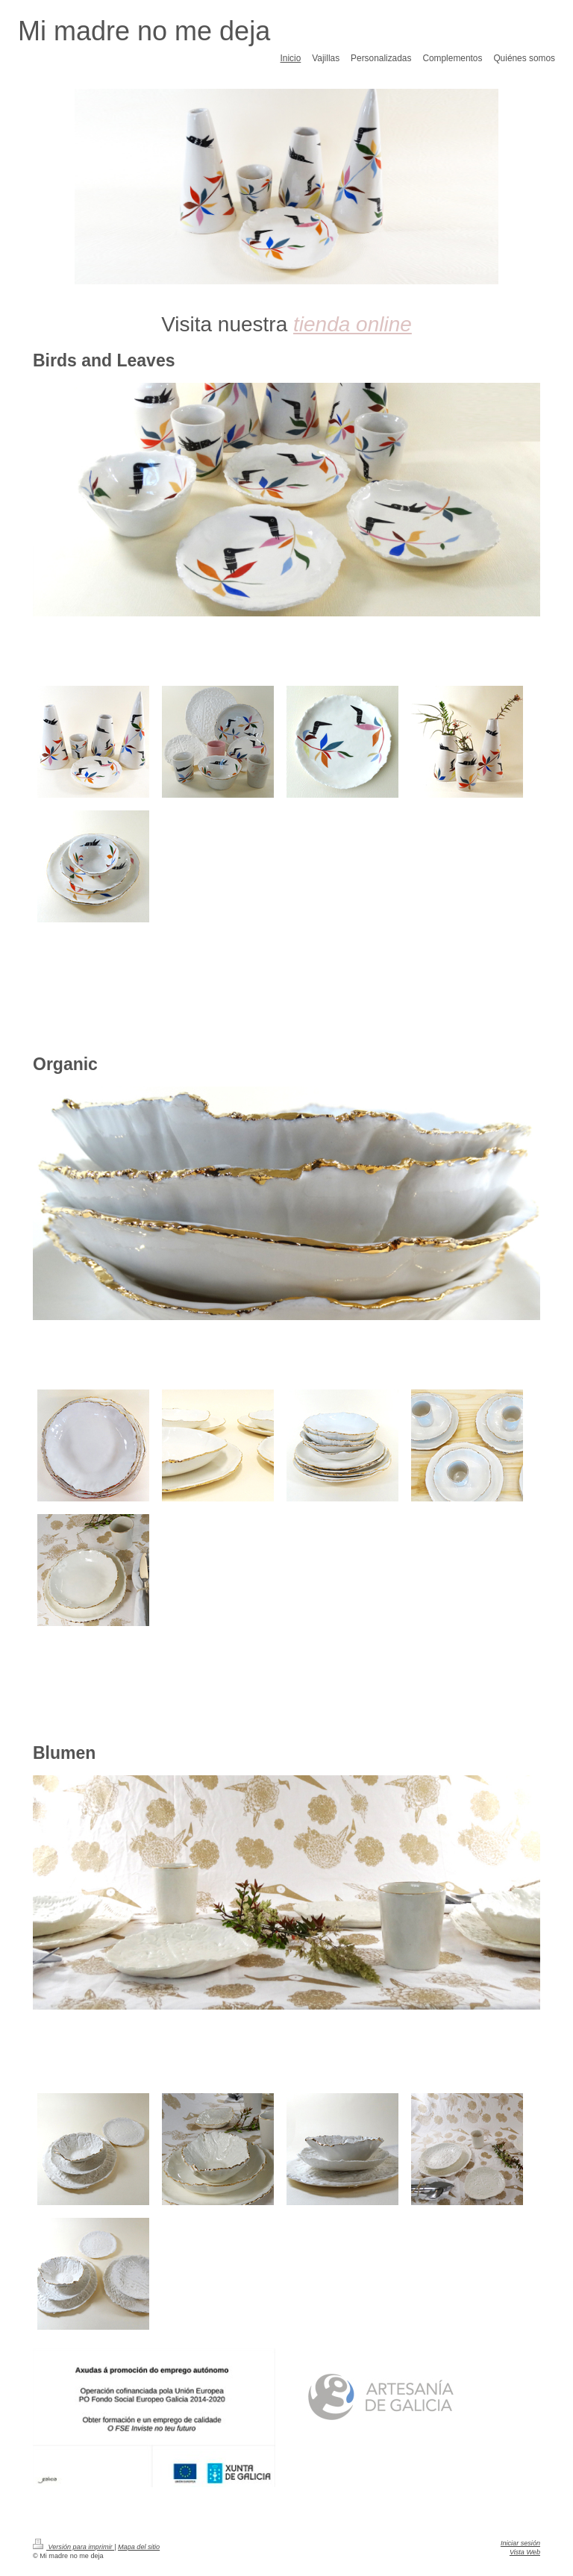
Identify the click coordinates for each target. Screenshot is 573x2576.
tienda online (352, 324)
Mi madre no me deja (144, 31)
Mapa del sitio (139, 2547)
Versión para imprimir (73, 2547)
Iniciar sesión (520, 2543)
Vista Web (525, 2552)
